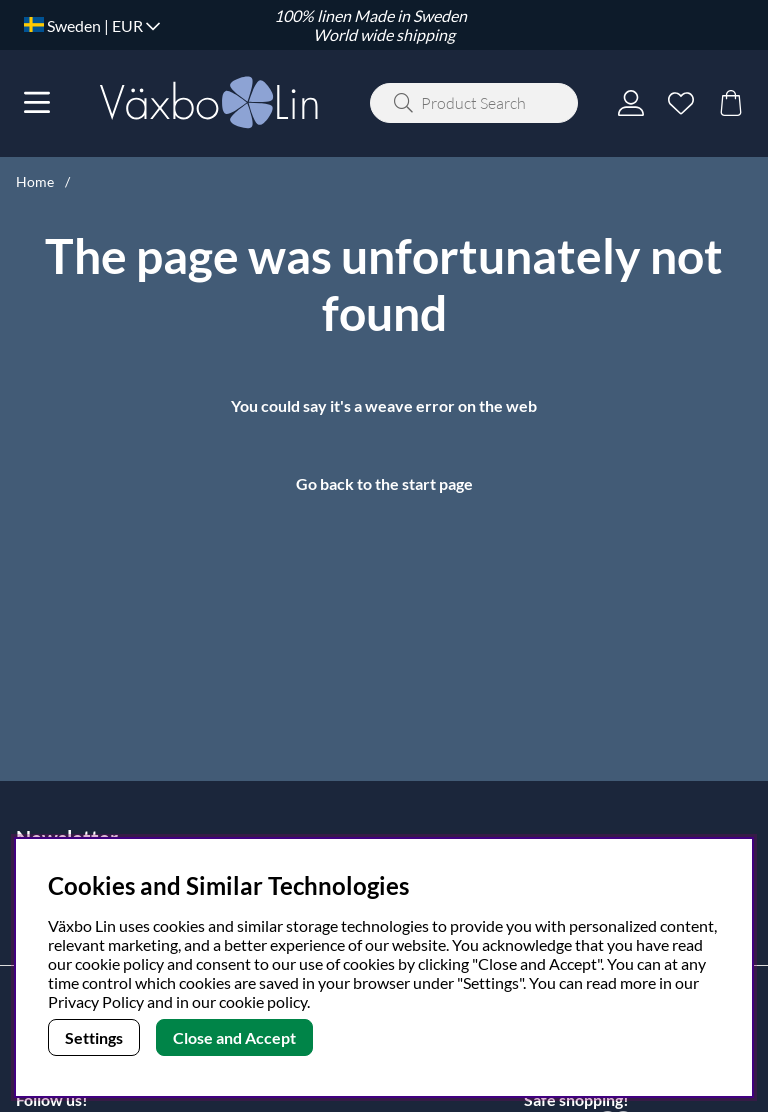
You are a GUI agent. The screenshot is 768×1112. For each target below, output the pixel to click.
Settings (94, 1037)
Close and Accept (234, 1037)
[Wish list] (681, 103)
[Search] (474, 103)
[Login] (631, 103)
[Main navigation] (37, 103)
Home (35, 181)
